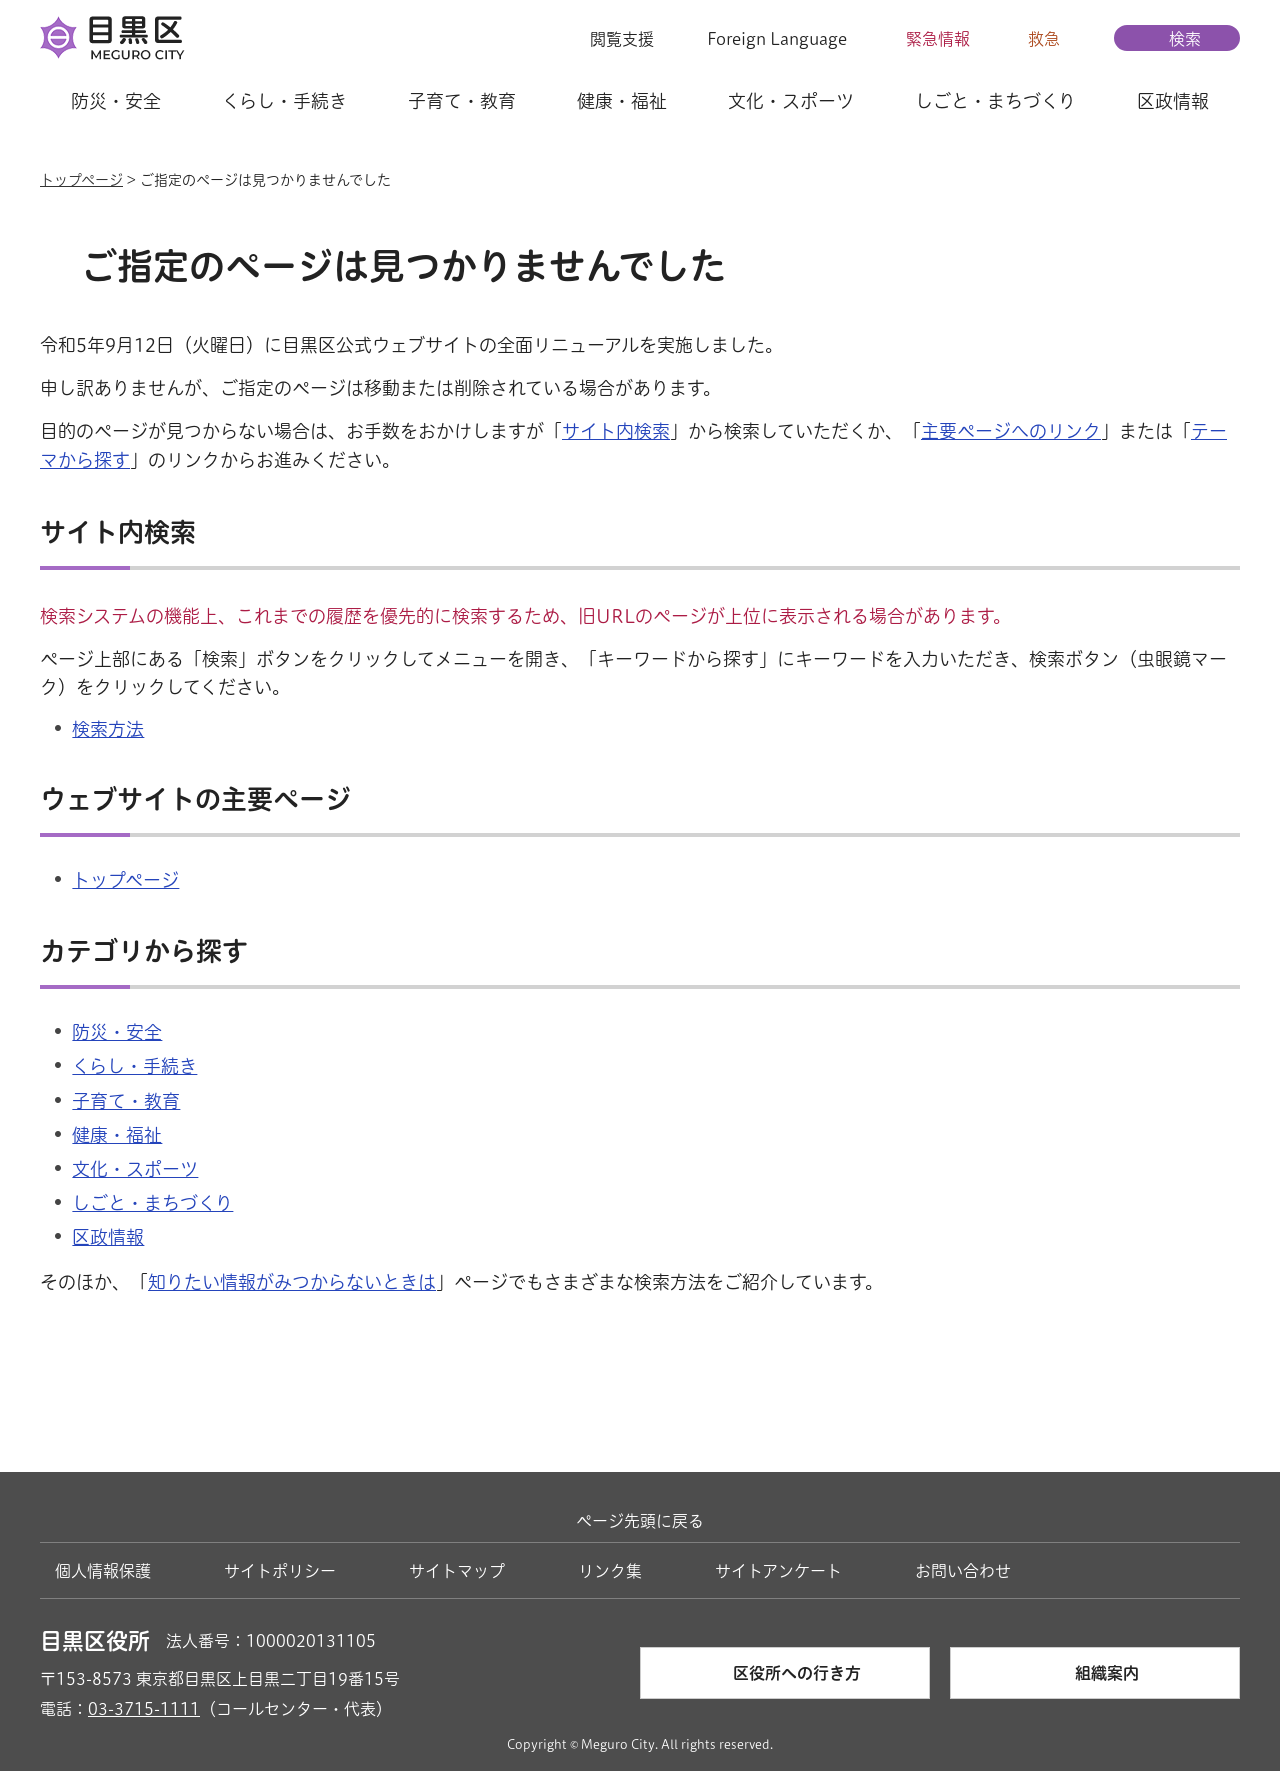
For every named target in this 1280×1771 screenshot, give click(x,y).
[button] (609, 39)
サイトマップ (457, 1571)
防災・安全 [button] (116, 101)
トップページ (81, 180)
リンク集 (610, 1571)
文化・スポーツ (135, 1169)
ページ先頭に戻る (640, 1521)
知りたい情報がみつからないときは (292, 1282)
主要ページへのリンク (1011, 431)
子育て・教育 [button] (462, 101)
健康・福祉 (117, 1135)
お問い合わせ (963, 1571)
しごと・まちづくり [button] (995, 101)
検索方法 (108, 729)
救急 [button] (1044, 39)
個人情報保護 (103, 1571)
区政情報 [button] (1173, 101)
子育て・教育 (126, 1101)
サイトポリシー (280, 1571)
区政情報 (108, 1237)
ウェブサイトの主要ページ (195, 799)
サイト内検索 (616, 431)
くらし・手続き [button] (284, 101)
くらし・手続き (134, 1066)
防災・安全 (117, 1032)
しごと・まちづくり (152, 1203)
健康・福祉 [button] (622, 101)
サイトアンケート (778, 1571)
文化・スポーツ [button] (791, 101)
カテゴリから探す (144, 951)
